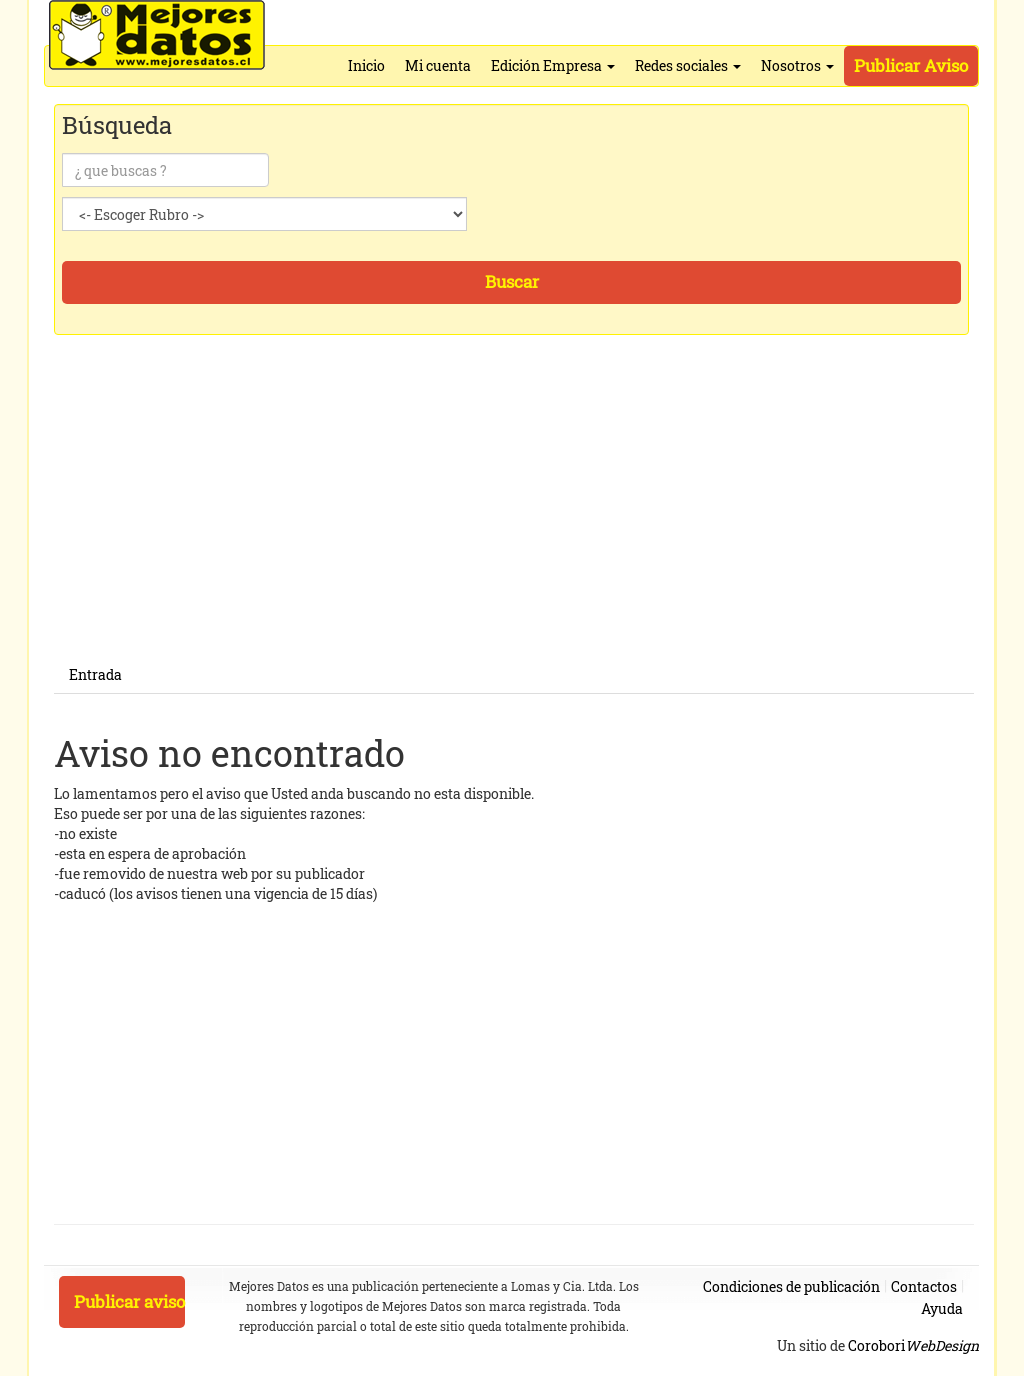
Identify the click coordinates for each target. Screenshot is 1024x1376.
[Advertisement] (514, 517)
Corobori (913, 1345)
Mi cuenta (438, 65)
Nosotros (797, 65)
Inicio (366, 65)
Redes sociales (688, 65)
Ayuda (942, 1308)
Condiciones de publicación (791, 1286)
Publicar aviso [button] (129, 1301)
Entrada (95, 674)
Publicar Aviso (911, 65)
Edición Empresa (553, 65)
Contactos (924, 1286)
